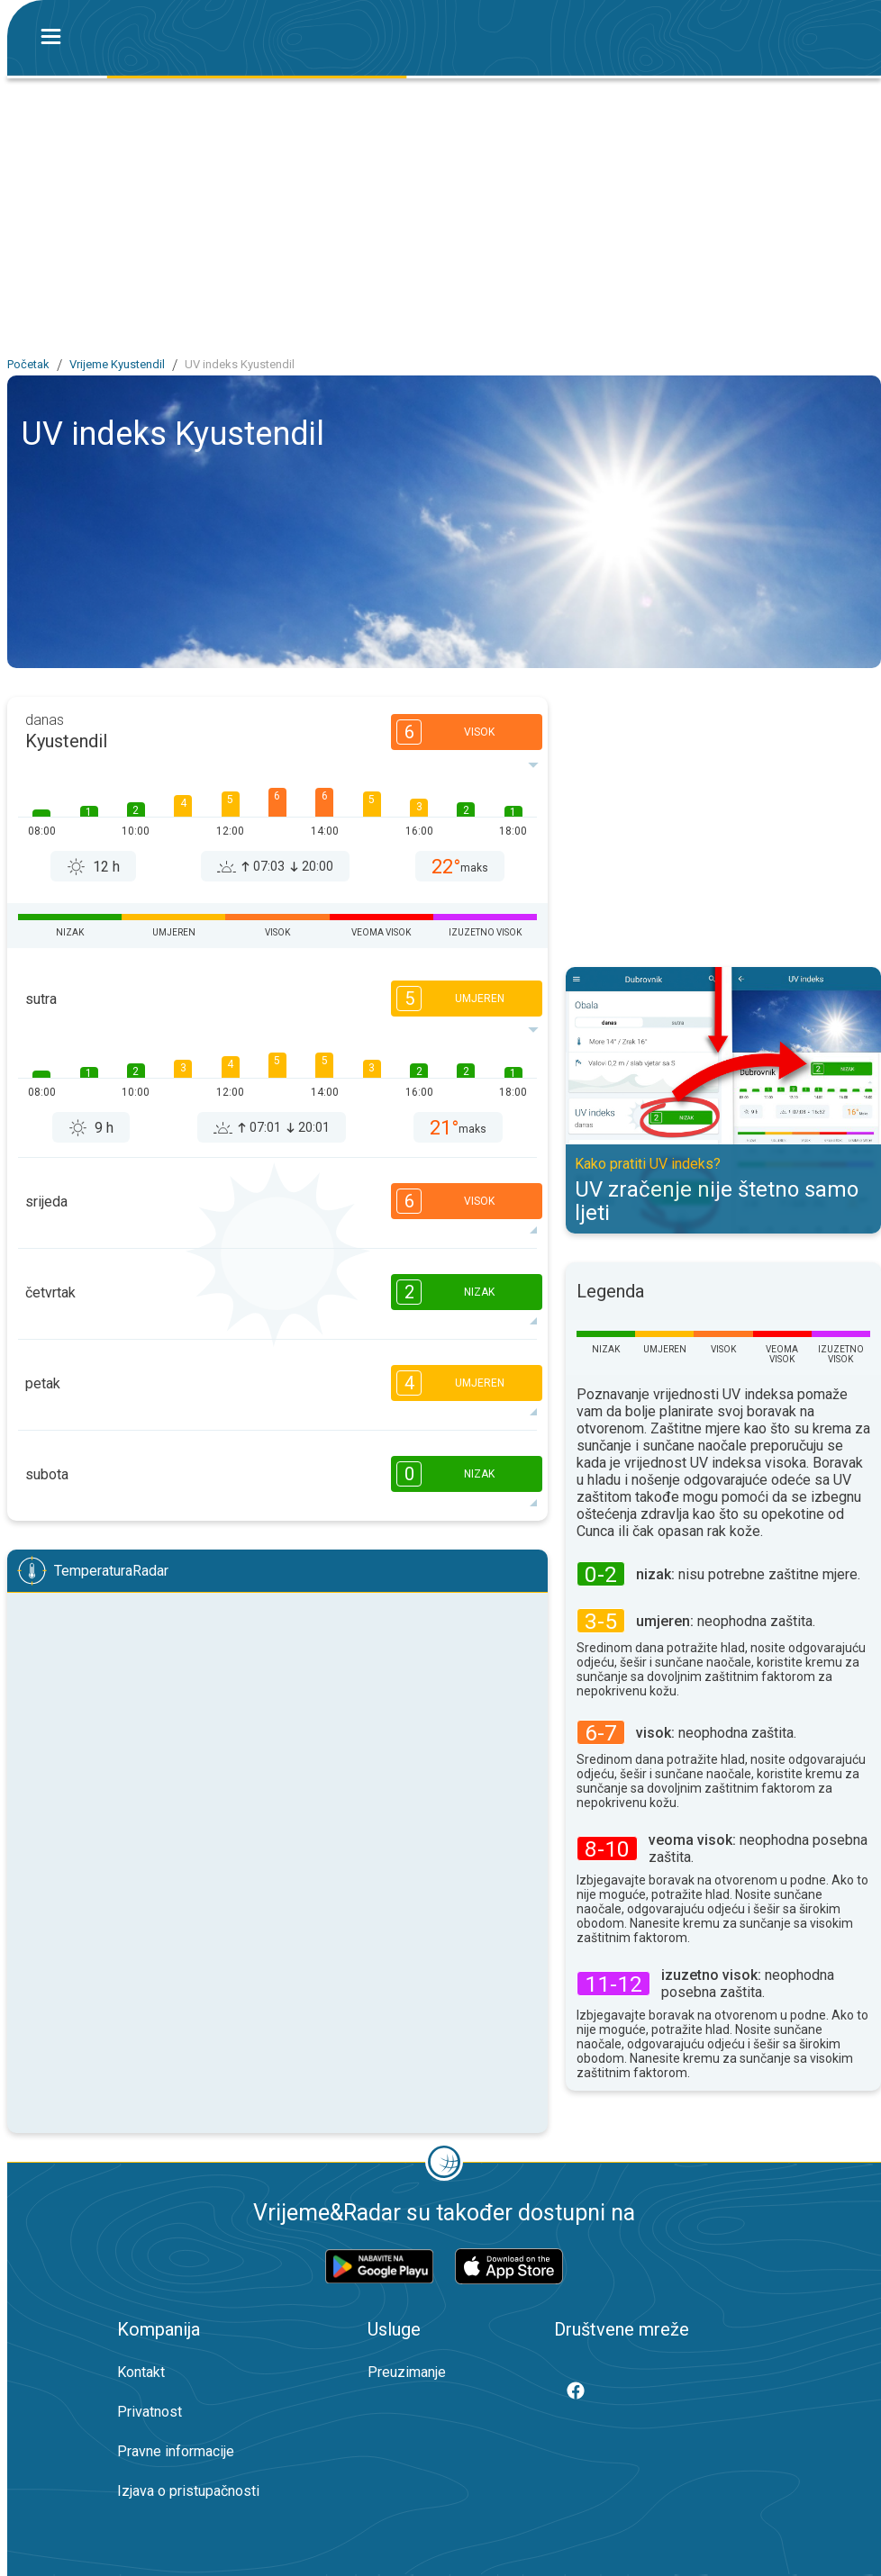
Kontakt (141, 2372)
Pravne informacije (175, 2451)
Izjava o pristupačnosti (188, 2490)
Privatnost (149, 2411)
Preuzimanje (407, 2372)
